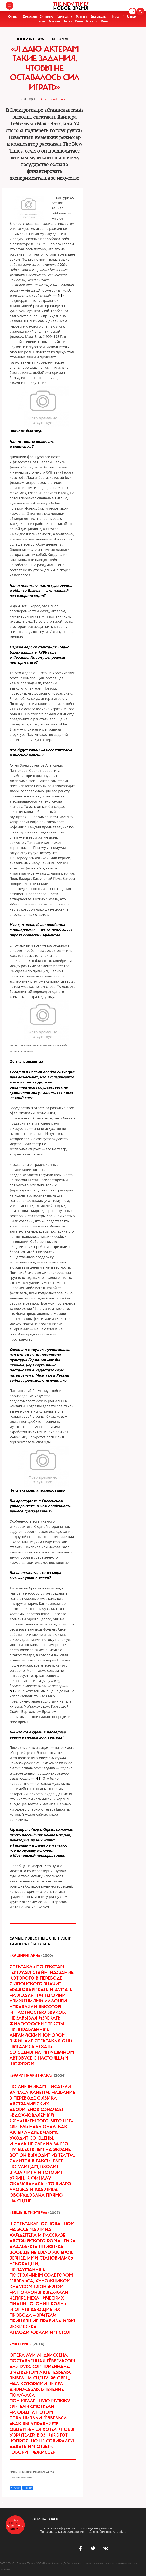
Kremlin (91, 21)
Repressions (64, 16)
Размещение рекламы (96, 2528)
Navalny (54, 21)
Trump (68, 21)
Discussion (30, 16)
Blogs (115, 16)
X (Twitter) (15, 2488)
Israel (41, 21)
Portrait (81, 16)
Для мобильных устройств (107, 2531)
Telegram (27, 2488)
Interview (46, 16)
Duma (105, 21)
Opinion (13, 16)
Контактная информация (57, 2528)
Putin (79, 21)
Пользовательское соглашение (62, 2531)
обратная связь (45, 2519)
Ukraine (132, 16)
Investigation (99, 16)
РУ (132, 11)
